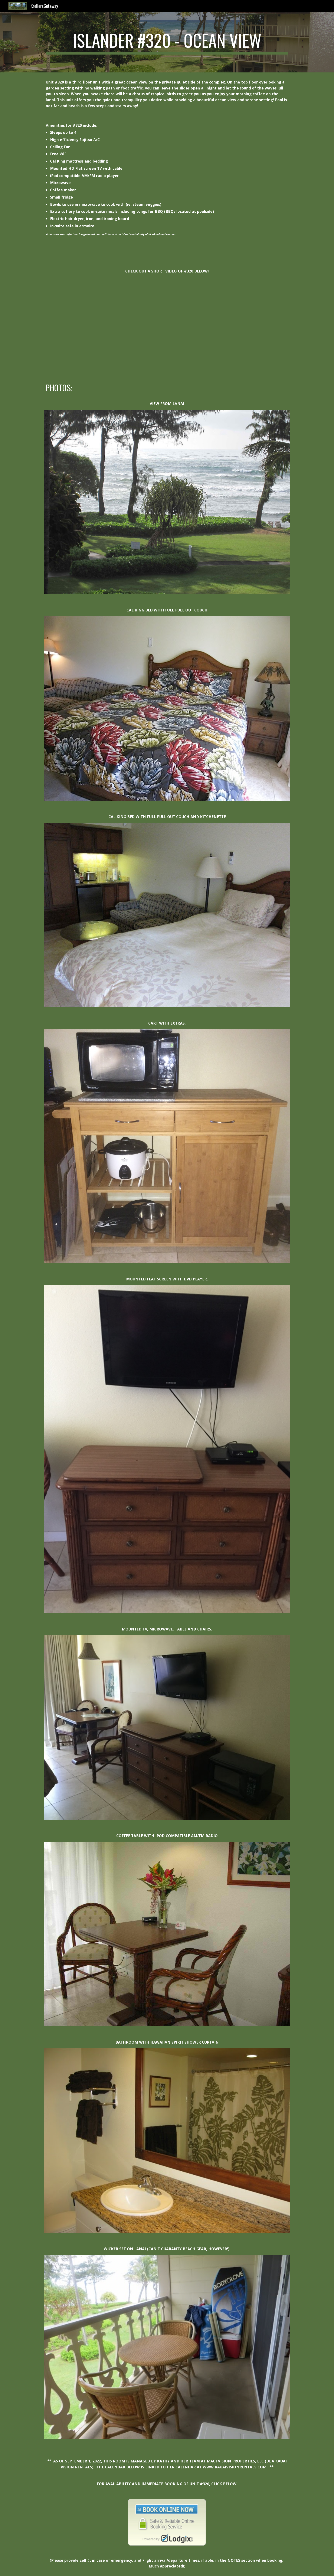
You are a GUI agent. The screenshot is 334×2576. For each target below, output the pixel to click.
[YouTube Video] (167, 327)
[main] (167, 42)
